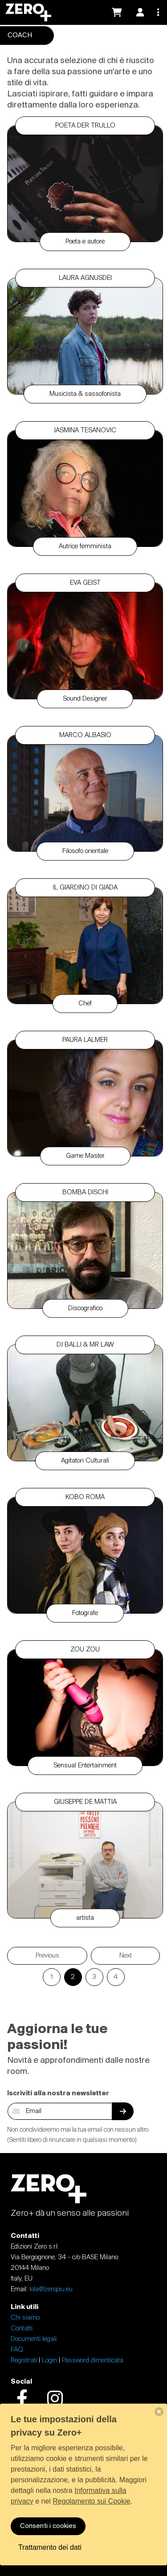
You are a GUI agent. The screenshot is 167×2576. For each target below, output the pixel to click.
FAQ (17, 2349)
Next (125, 1955)
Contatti (22, 2328)
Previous (47, 1955)
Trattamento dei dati (49, 2547)
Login (49, 2360)
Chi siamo (25, 2317)
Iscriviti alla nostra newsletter (58, 2093)
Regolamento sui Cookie (91, 2501)
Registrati (24, 2360)
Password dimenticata (92, 2360)
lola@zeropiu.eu (51, 2289)
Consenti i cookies (48, 2526)
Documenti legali (34, 2339)
